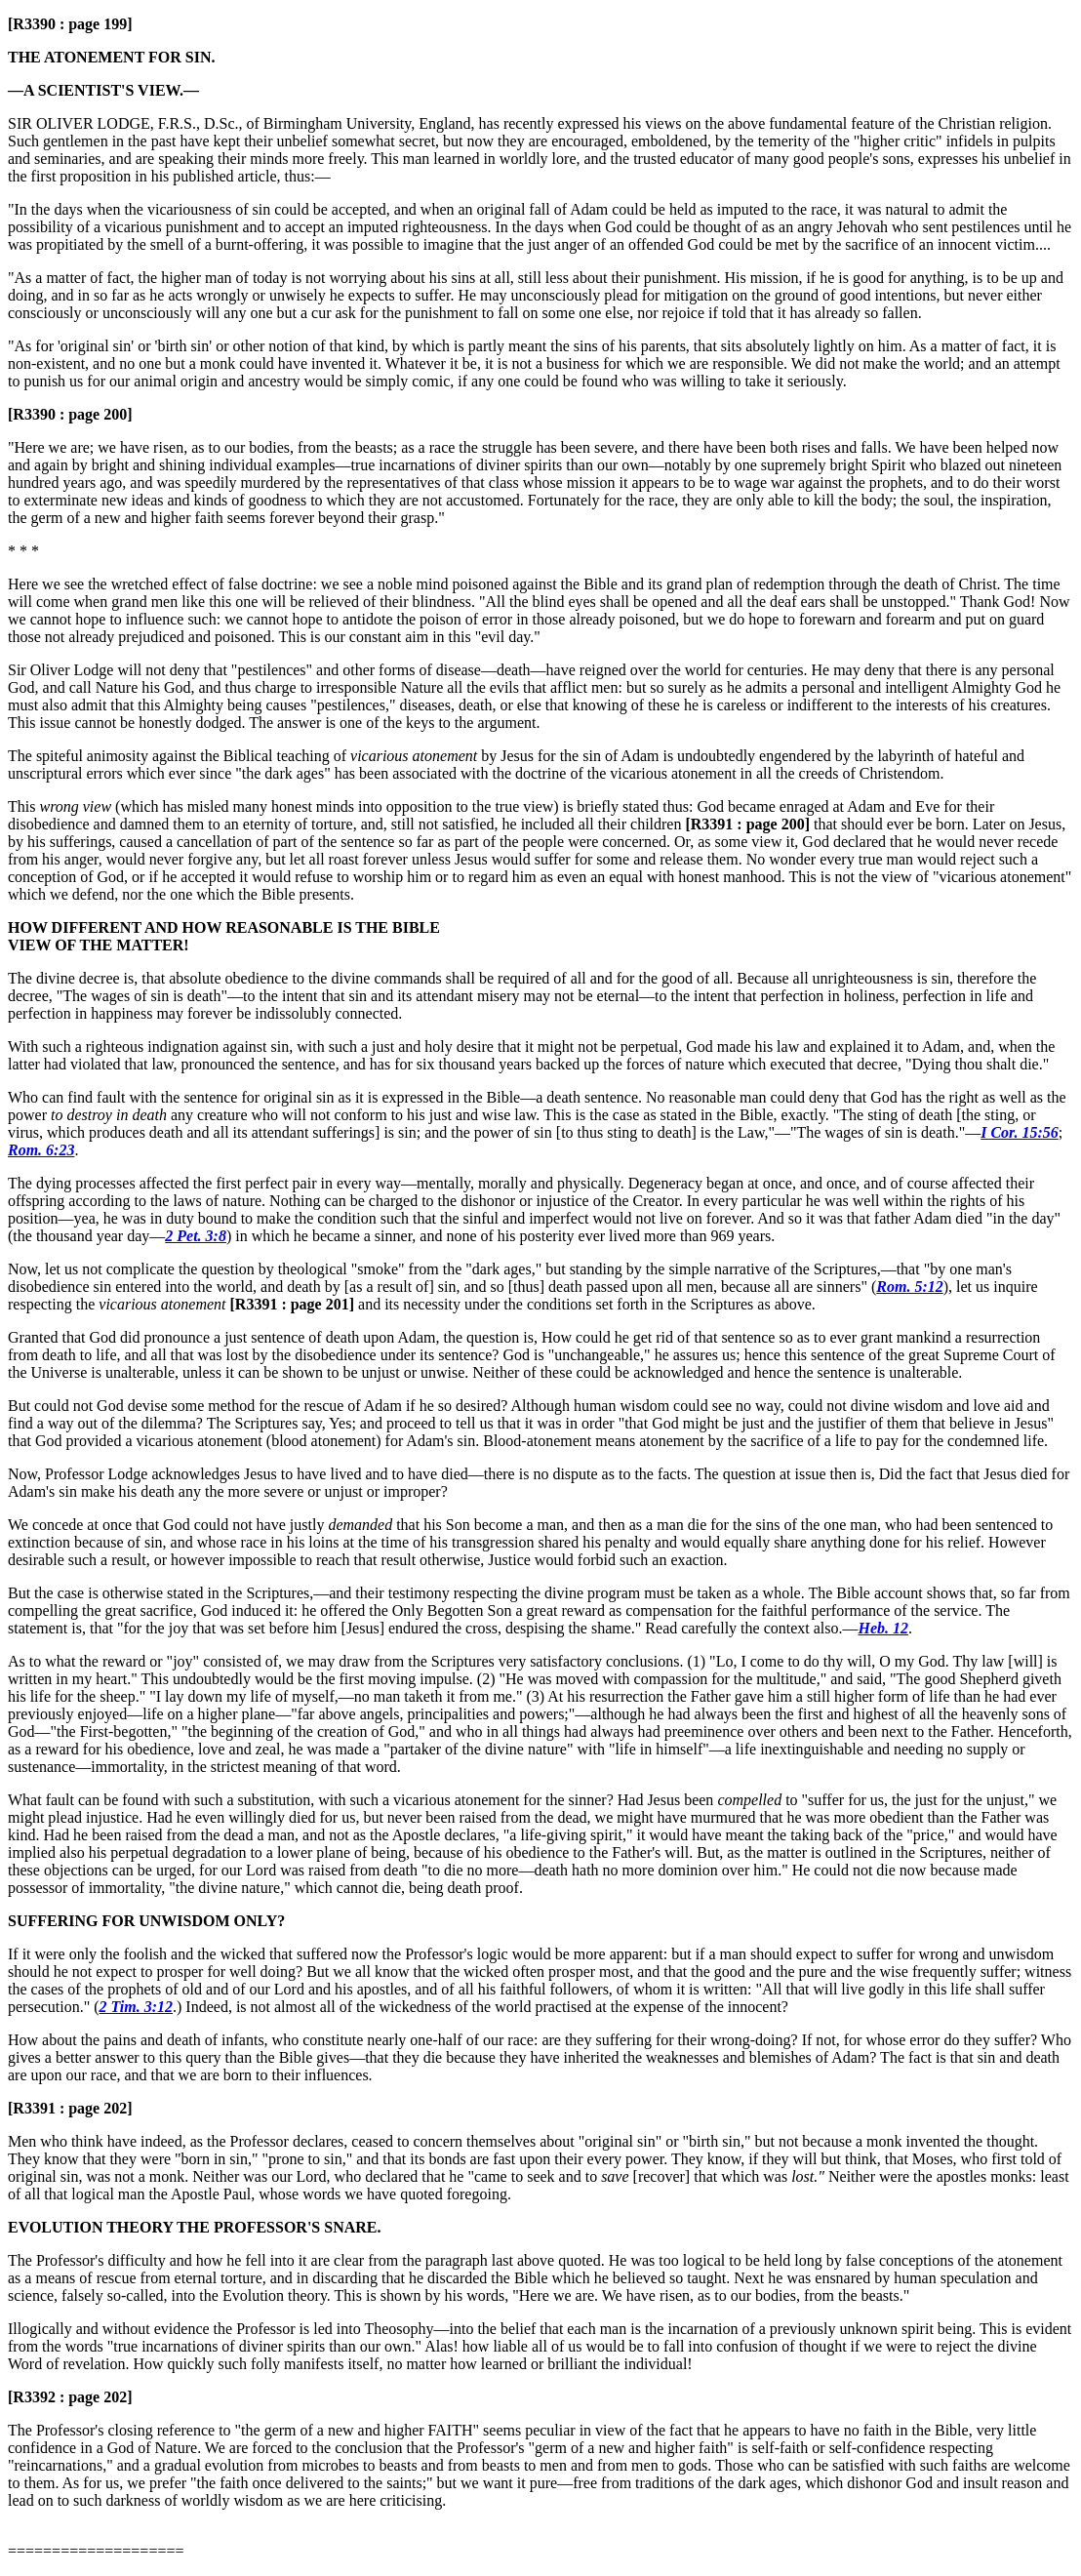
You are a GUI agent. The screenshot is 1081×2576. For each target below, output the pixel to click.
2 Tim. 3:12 (136, 2006)
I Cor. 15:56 (1020, 1132)
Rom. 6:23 (41, 1150)
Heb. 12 (884, 1628)
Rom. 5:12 (909, 1286)
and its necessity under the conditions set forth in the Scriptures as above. (521, 1304)
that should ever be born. (826, 824)
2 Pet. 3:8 (195, 1236)
